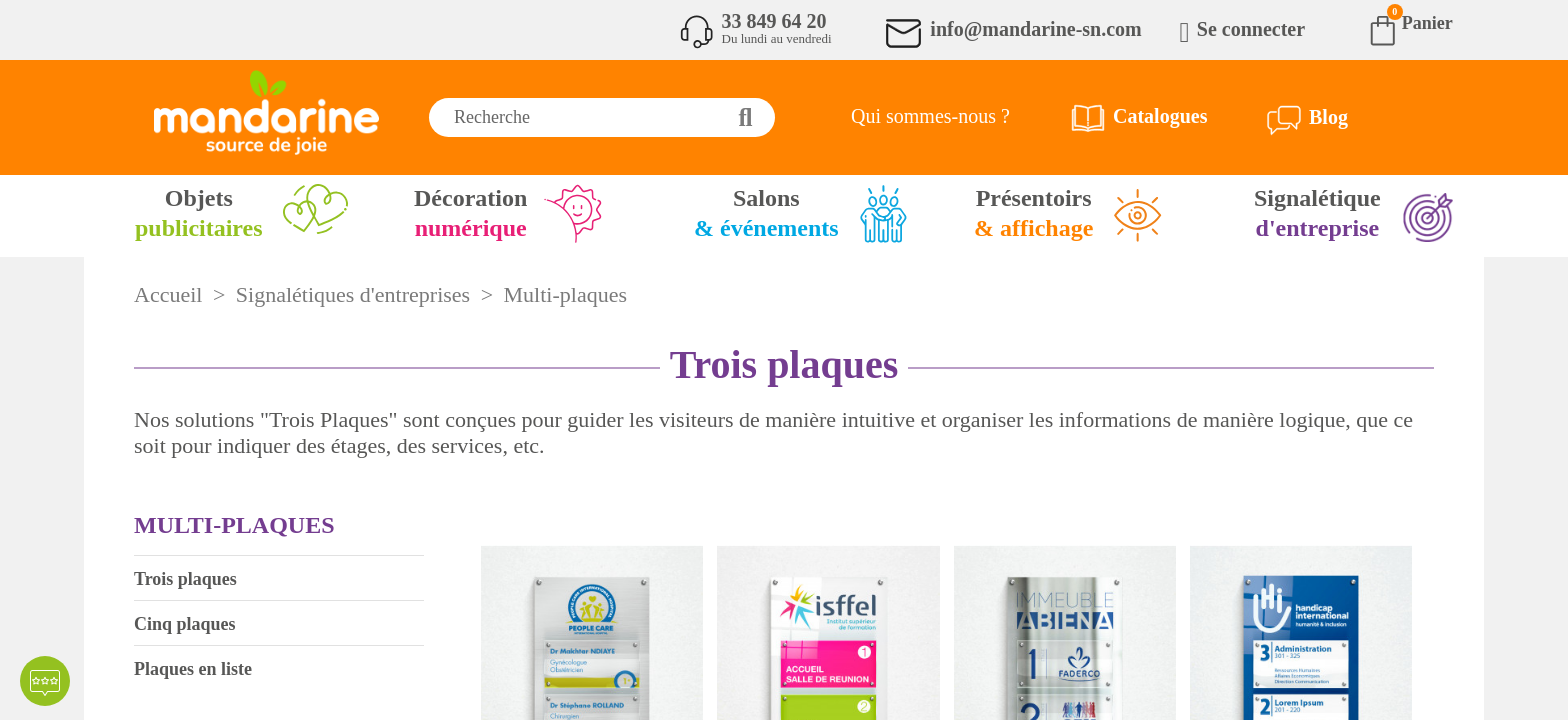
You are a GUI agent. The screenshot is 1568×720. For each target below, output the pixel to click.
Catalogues (1160, 116)
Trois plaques (185, 579)
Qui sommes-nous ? (930, 116)
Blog (1328, 117)
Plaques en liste (193, 669)
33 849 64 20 (774, 21)
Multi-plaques (234, 525)
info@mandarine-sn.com (1035, 29)
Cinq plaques (185, 624)
